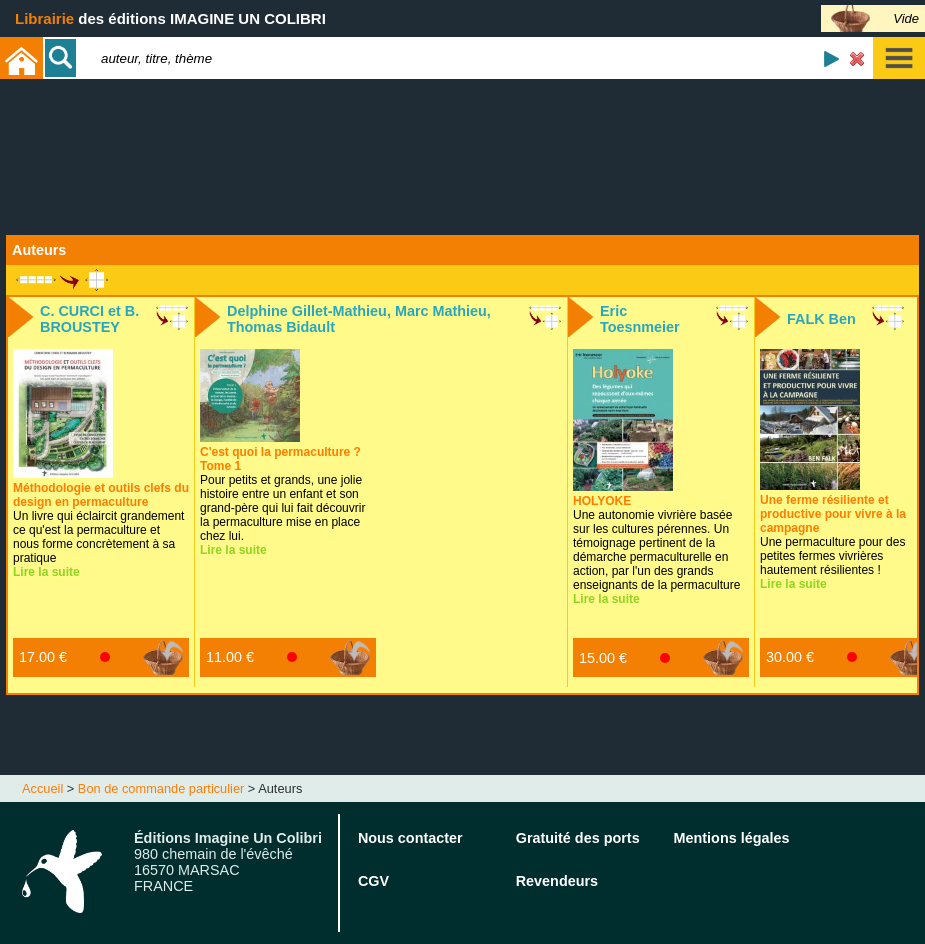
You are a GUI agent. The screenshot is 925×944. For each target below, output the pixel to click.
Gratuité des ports (578, 838)
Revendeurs (557, 881)
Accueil (42, 788)
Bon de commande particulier (161, 788)
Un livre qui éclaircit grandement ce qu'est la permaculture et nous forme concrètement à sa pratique (101, 523)
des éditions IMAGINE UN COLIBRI (170, 18)
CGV (373, 881)
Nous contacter (410, 838)
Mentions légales (732, 838)
